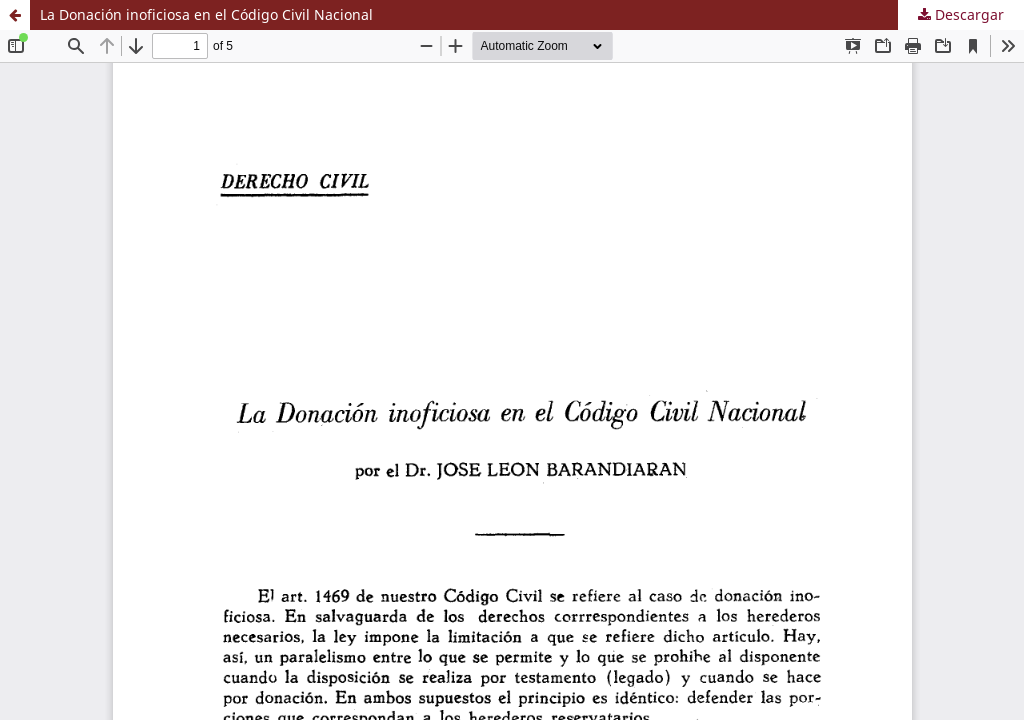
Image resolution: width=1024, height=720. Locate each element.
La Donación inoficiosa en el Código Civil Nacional (206, 14)
